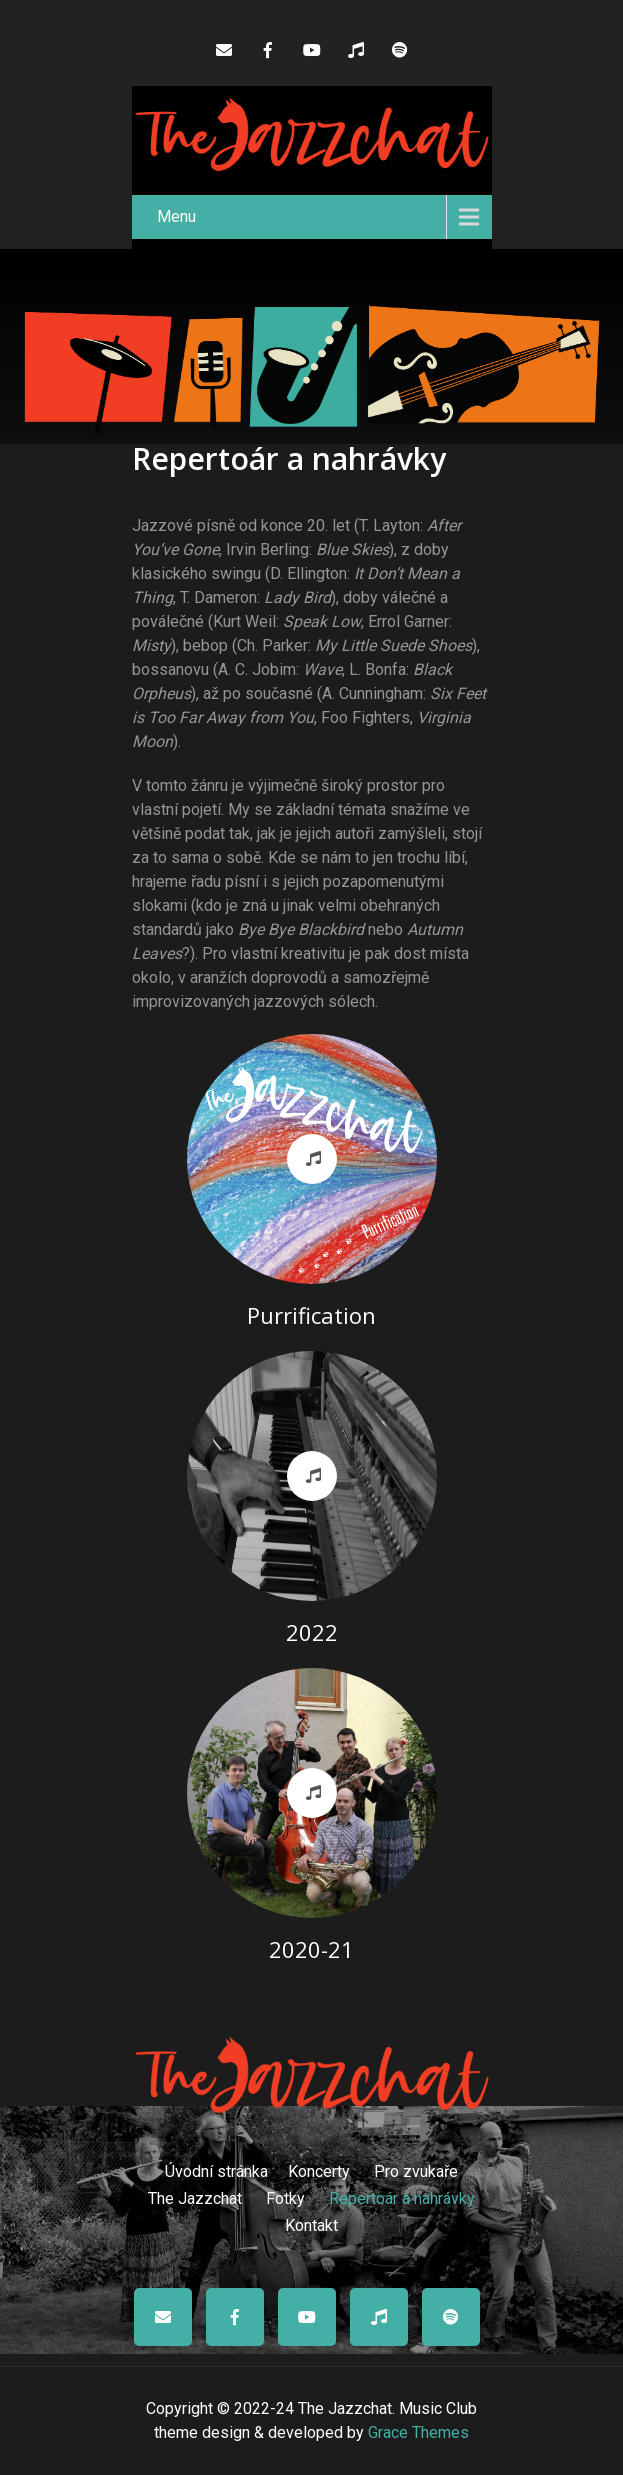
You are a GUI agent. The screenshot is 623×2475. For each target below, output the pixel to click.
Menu (176, 216)
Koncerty (319, 2169)
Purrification (311, 1315)
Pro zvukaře (416, 2169)
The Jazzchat (195, 2196)
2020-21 (311, 1949)
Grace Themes (418, 2432)
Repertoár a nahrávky (402, 2196)
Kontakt (311, 2223)
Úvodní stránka (216, 2169)
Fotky (285, 2196)
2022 (312, 1632)
